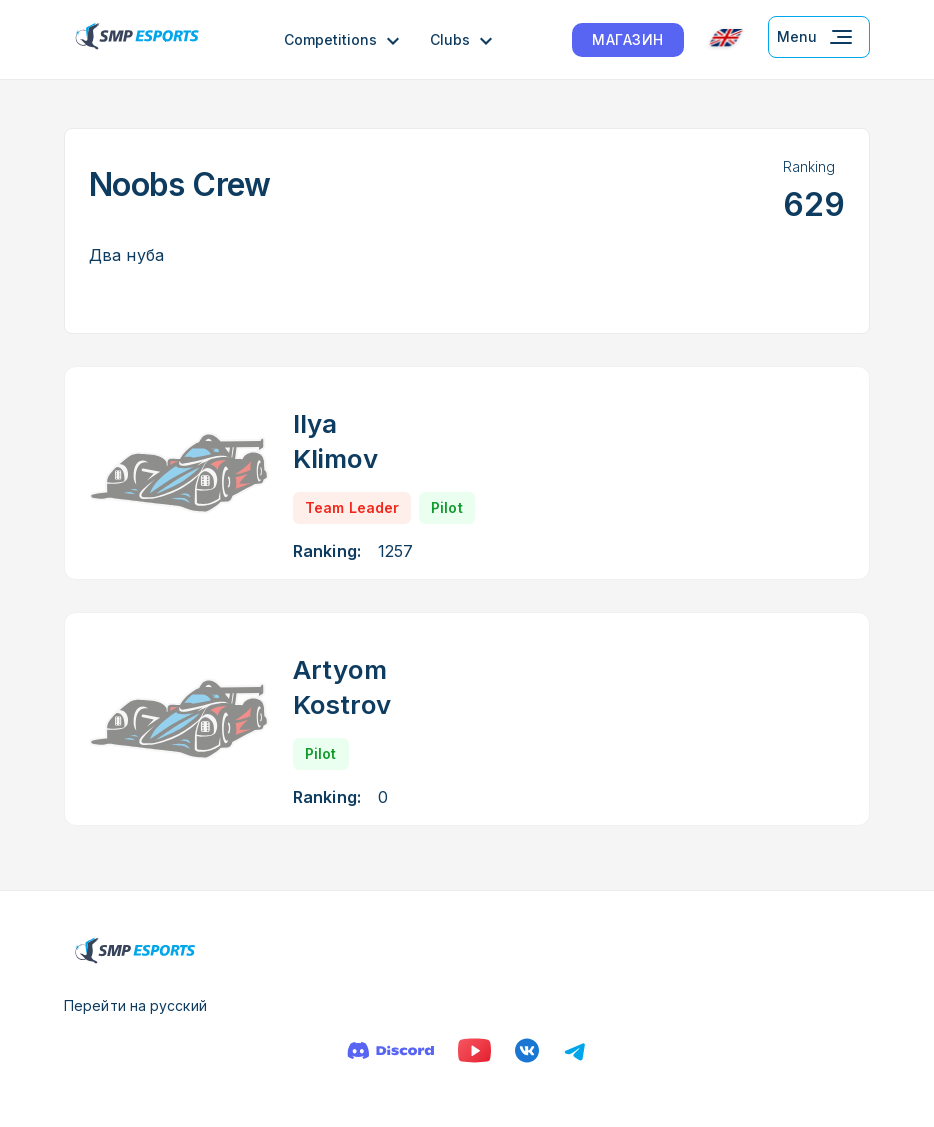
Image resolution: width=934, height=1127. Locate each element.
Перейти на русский (135, 1005)
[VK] (527, 1050)
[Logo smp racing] (137, 39)
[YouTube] (474, 1050)
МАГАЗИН (628, 39)
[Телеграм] (575, 1050)
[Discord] (390, 1050)
